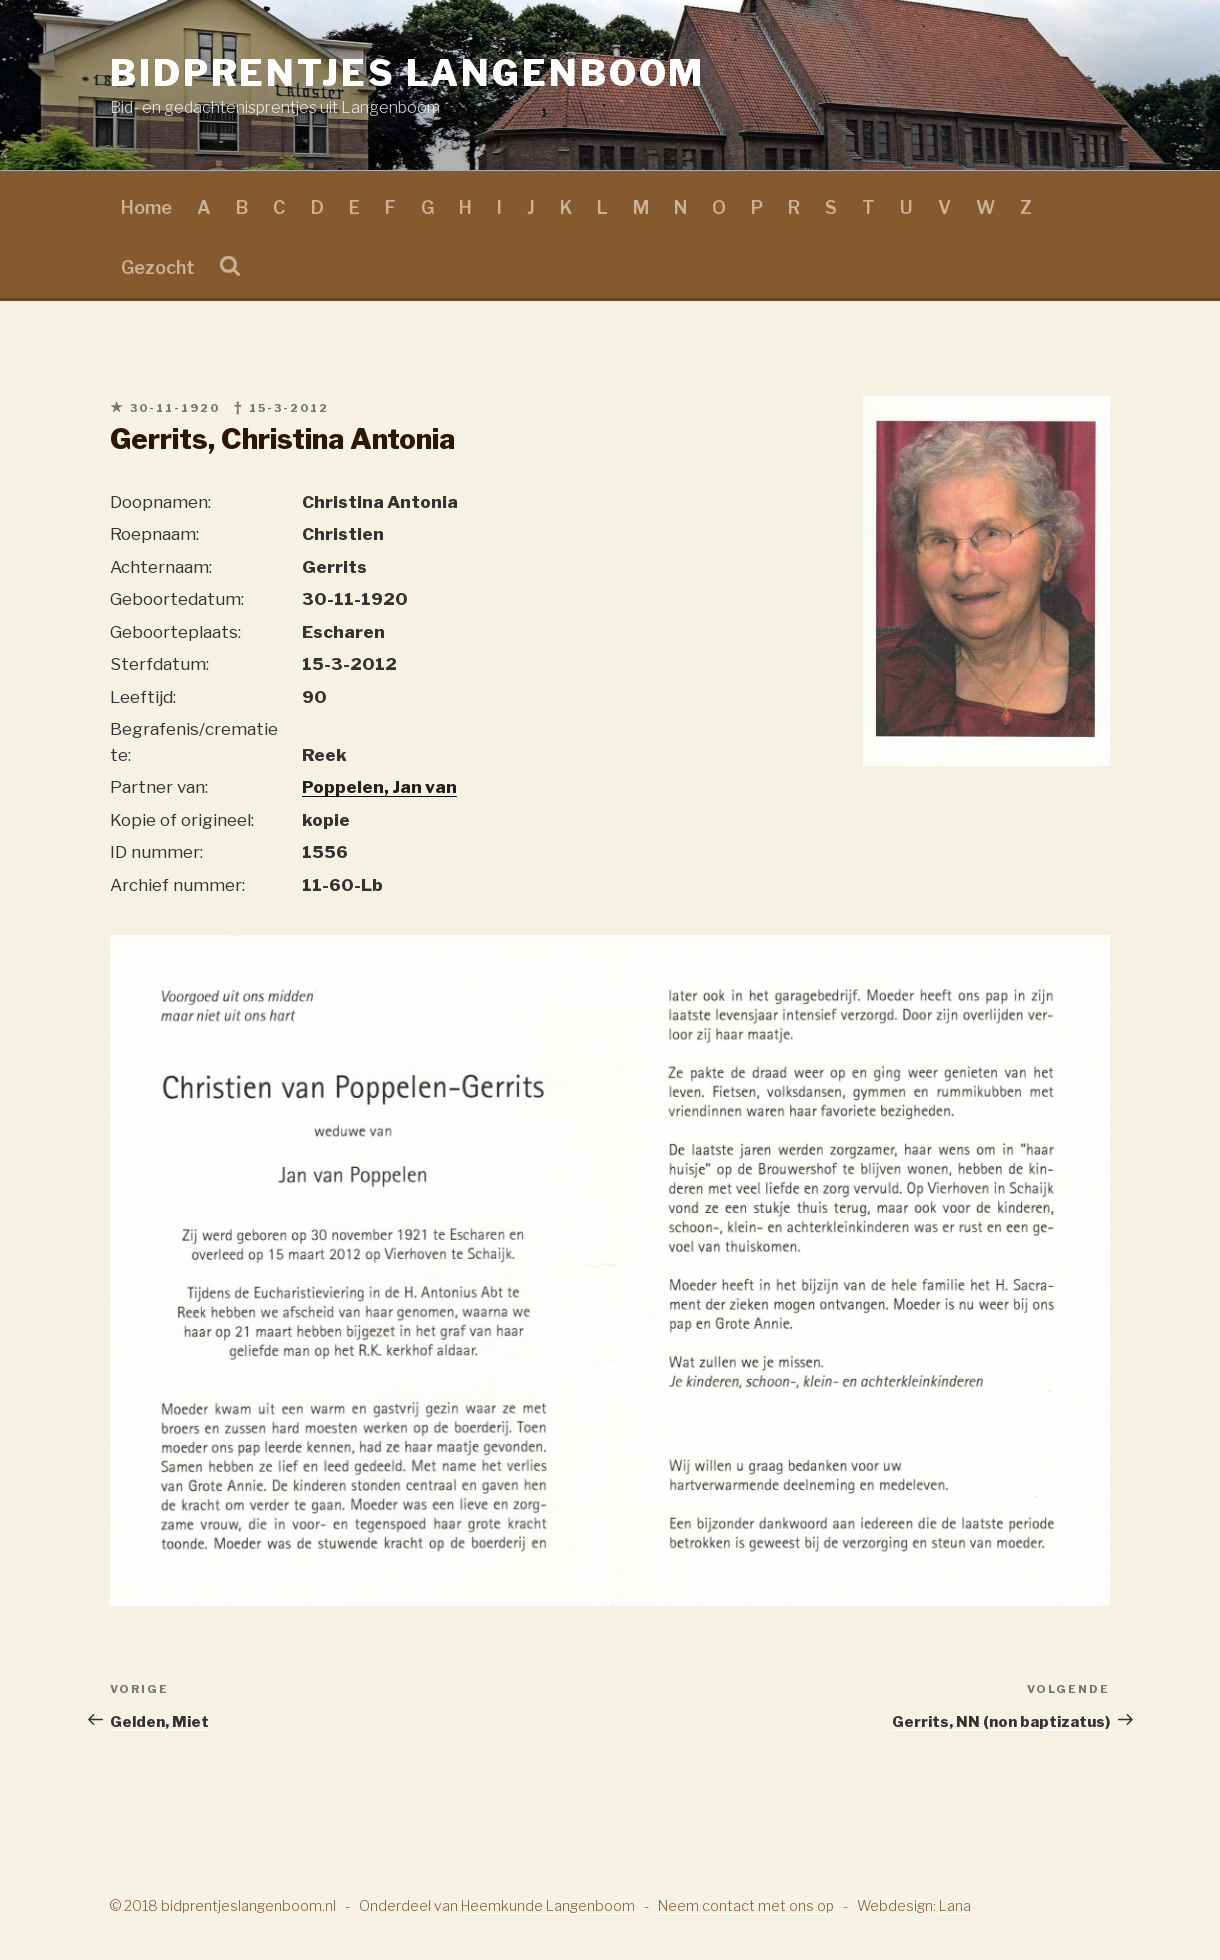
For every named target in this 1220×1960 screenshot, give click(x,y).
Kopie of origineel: (182, 820)
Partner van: (159, 787)
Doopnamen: (160, 502)
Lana (955, 1905)
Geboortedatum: (177, 599)
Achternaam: (161, 567)
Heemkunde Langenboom (548, 1905)
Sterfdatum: (159, 664)
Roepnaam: (154, 534)
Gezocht (158, 267)
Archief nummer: (177, 885)
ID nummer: (156, 852)
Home (146, 207)
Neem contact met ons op (746, 1905)
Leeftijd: (143, 697)
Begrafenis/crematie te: (194, 742)
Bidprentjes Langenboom (407, 73)
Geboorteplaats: (175, 632)
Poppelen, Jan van (379, 787)
